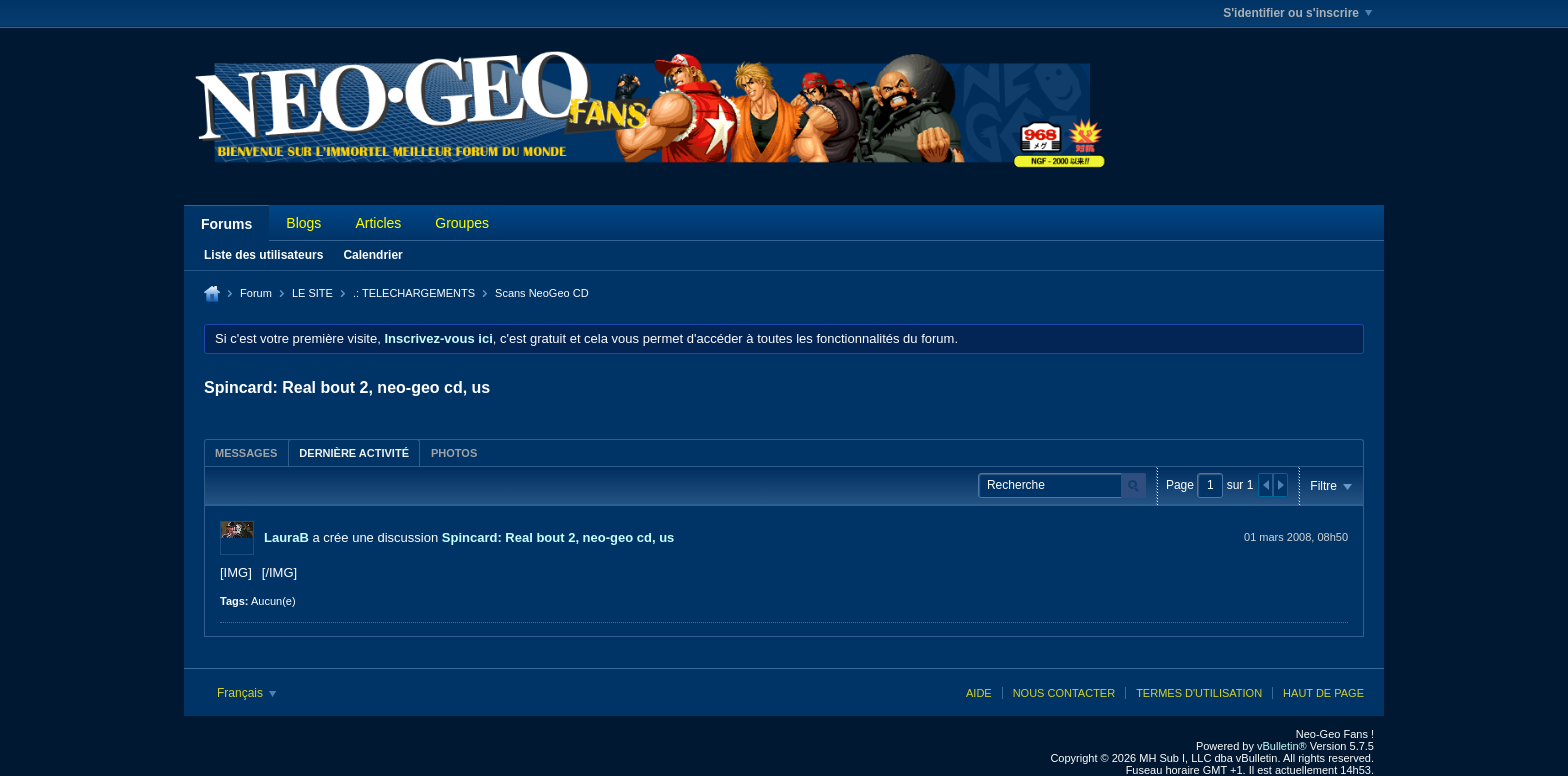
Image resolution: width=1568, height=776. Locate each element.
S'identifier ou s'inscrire (1297, 13)
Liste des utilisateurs (263, 255)
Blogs (303, 223)
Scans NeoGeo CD (542, 293)
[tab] (246, 452)
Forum (256, 293)
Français (246, 693)
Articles (378, 223)
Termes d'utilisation (1199, 693)
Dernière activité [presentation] (354, 453)
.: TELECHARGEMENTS (414, 293)
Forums (226, 224)
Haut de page (1323, 693)
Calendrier (372, 255)
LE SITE (312, 293)
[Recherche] (1062, 485)
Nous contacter (1064, 693)
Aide (979, 693)
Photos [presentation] (454, 453)
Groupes (462, 223)
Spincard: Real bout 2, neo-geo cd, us (558, 537)
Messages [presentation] (246, 453)
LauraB (286, 537)
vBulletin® (1282, 746)
